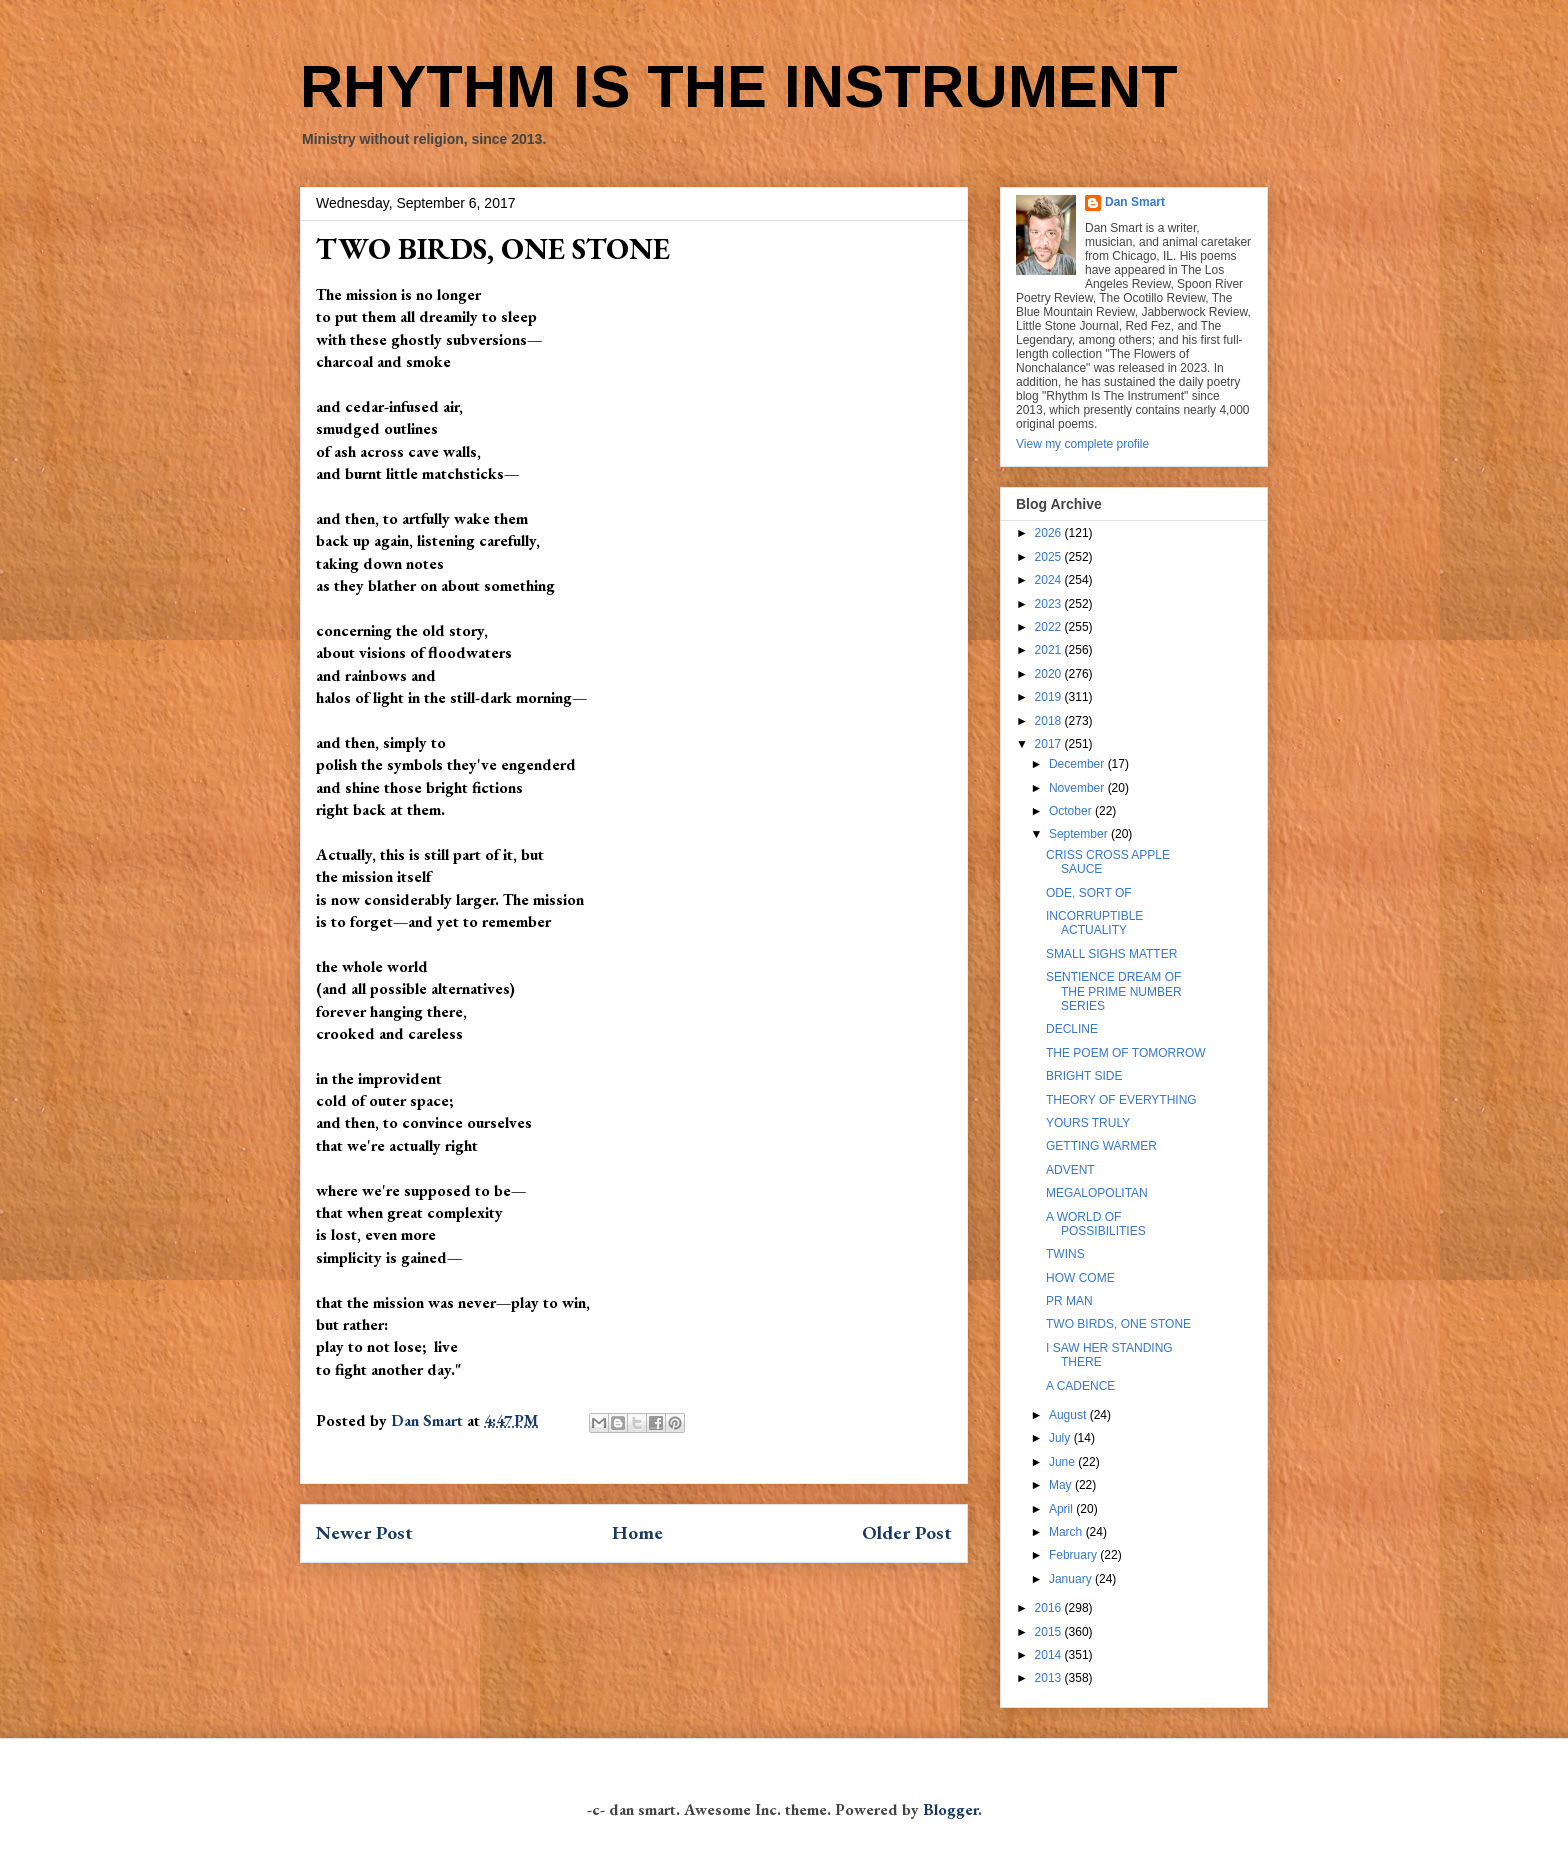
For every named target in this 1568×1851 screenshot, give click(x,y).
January (1072, 1579)
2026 (1050, 533)
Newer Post (364, 1532)
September (1080, 834)
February (1074, 1555)
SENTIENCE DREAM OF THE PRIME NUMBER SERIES (1114, 991)
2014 (1050, 1655)
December (1078, 764)
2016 (1050, 1608)
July (1061, 1438)
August (1069, 1415)
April (1062, 1509)
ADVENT (1070, 1170)
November (1078, 788)
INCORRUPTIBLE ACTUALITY (1094, 923)
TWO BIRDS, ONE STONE (1118, 1324)
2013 (1050, 1678)
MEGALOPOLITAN (1097, 1193)
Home (637, 1532)
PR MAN (1069, 1301)
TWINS (1065, 1254)
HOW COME (1080, 1278)
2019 (1050, 697)
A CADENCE (1080, 1386)
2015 (1050, 1632)
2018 (1050, 721)
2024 (1050, 580)
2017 (1050, 744)
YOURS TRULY (1088, 1123)
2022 (1050, 627)
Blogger (950, 1809)
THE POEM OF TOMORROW (1126, 1053)
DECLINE (1072, 1029)
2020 (1050, 674)
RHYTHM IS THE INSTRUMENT (739, 86)
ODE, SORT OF (1089, 893)
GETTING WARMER (1101, 1146)
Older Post (907, 1532)
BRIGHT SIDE (1084, 1076)
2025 (1050, 557)
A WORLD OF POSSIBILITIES (1096, 1224)
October (1072, 811)
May (1062, 1485)
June (1063, 1462)
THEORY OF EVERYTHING (1121, 1100)
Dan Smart (1135, 202)
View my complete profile (1082, 444)
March (1067, 1532)
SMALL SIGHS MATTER (1111, 954)
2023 (1050, 604)
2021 (1050, 650)
